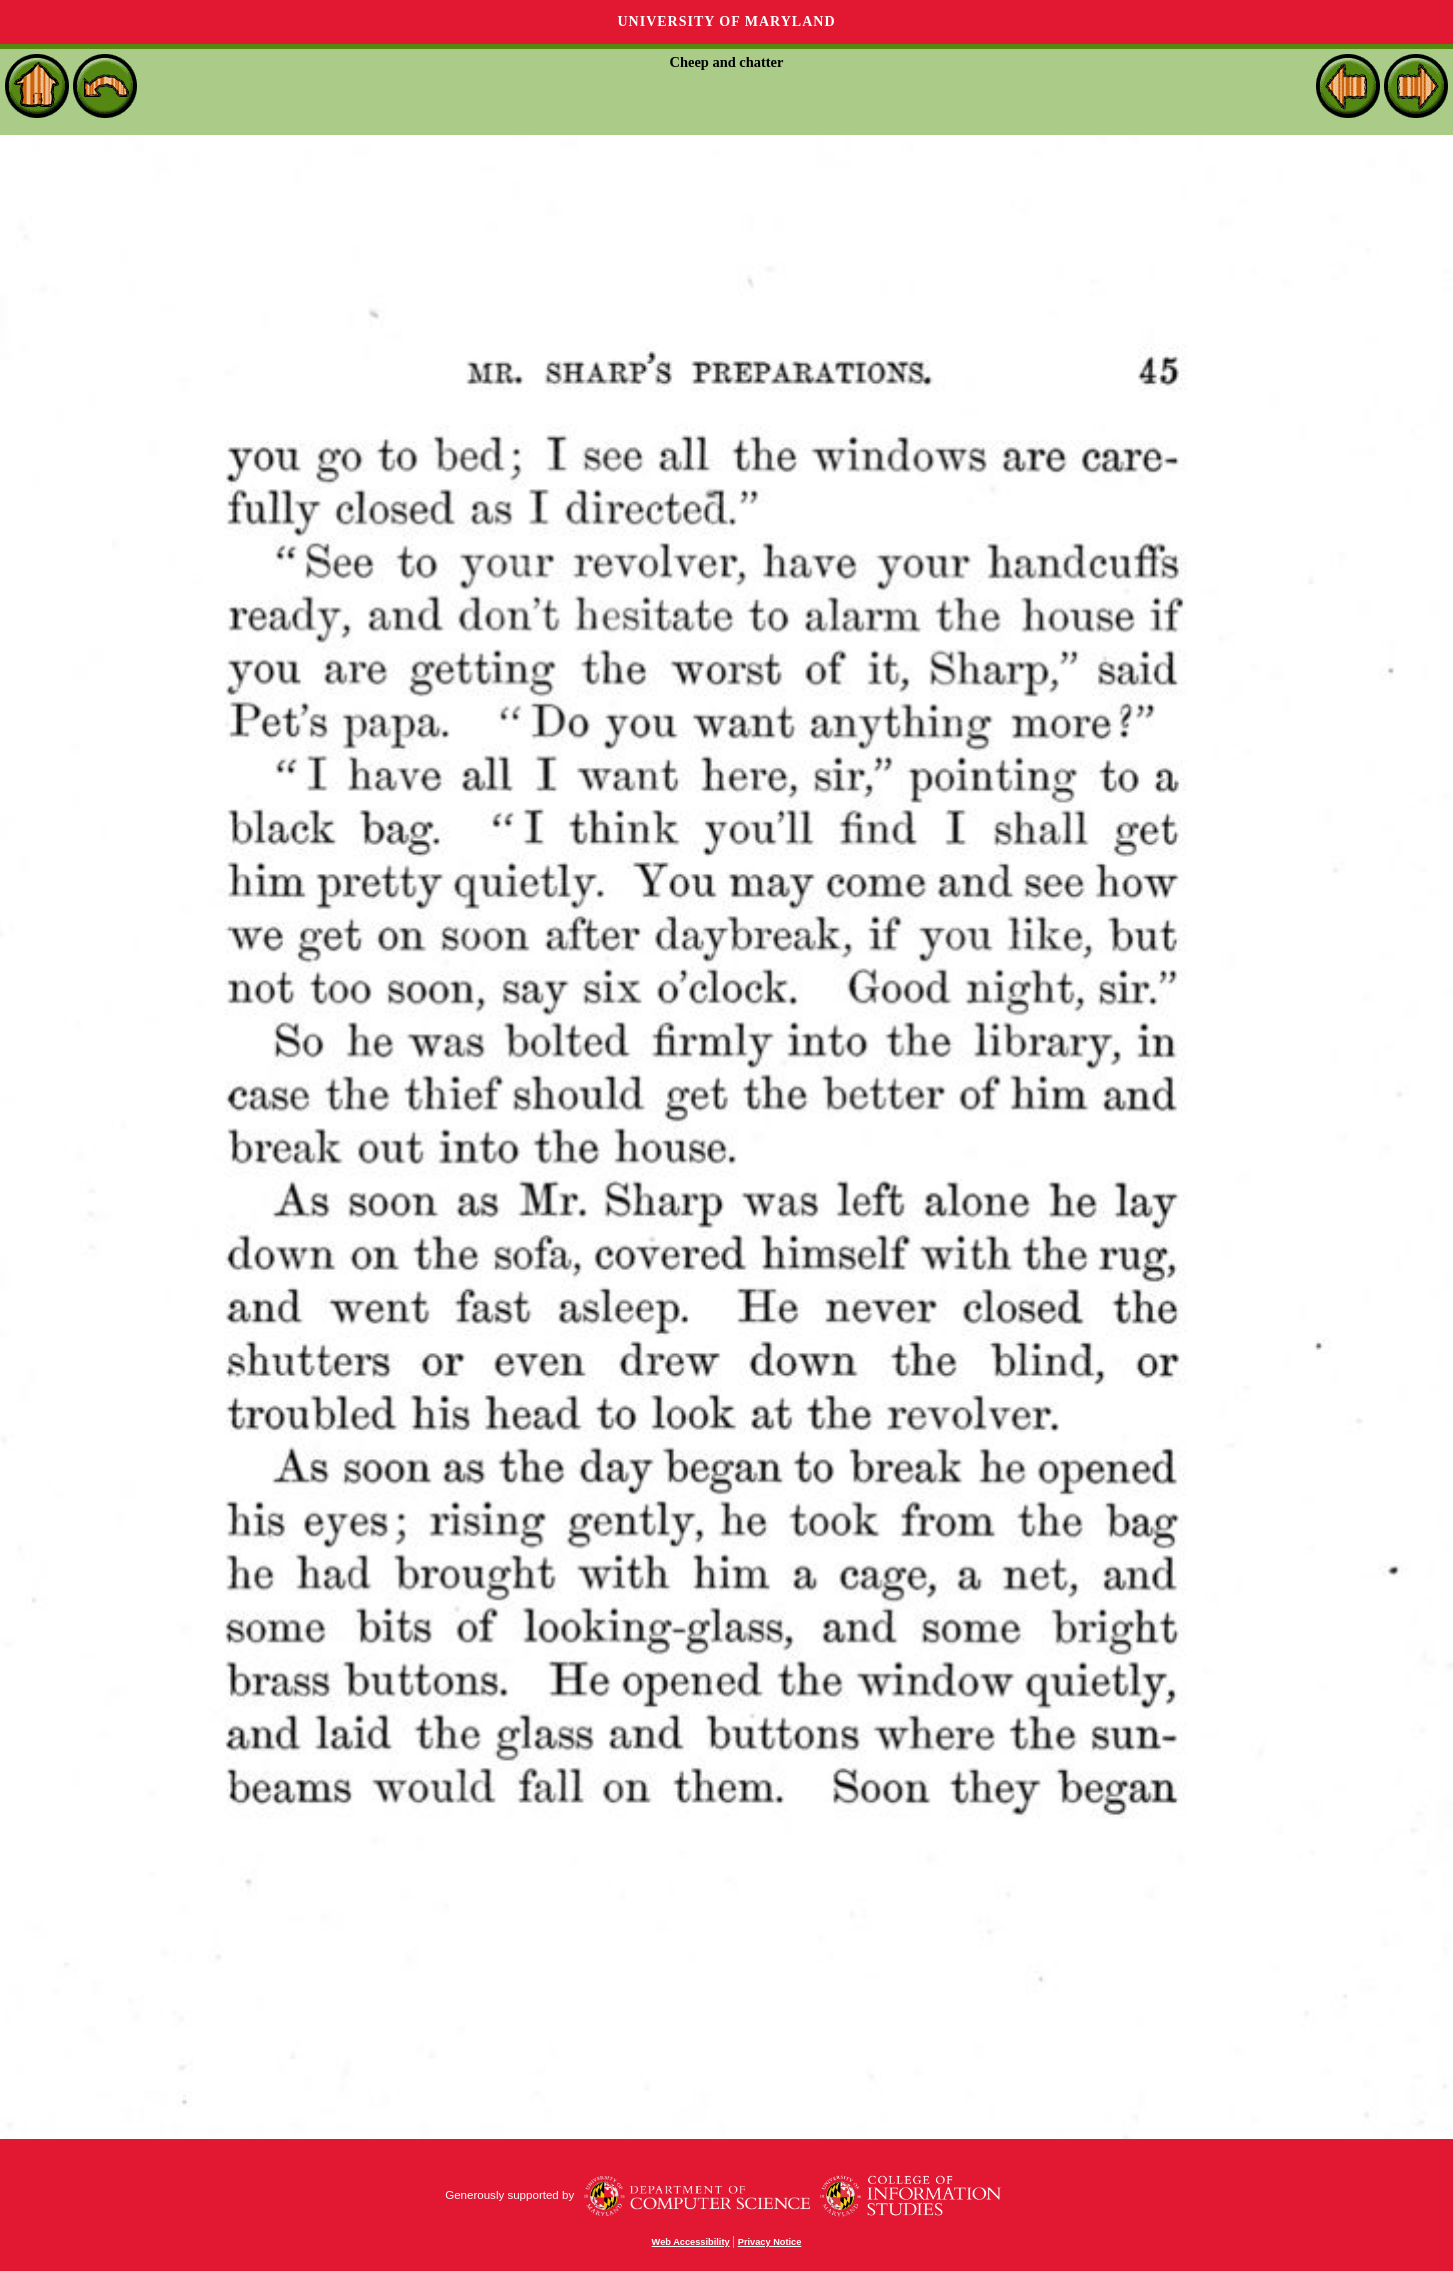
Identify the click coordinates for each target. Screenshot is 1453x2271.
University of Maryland (726, 21)
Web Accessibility (691, 2242)
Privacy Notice (770, 2242)
